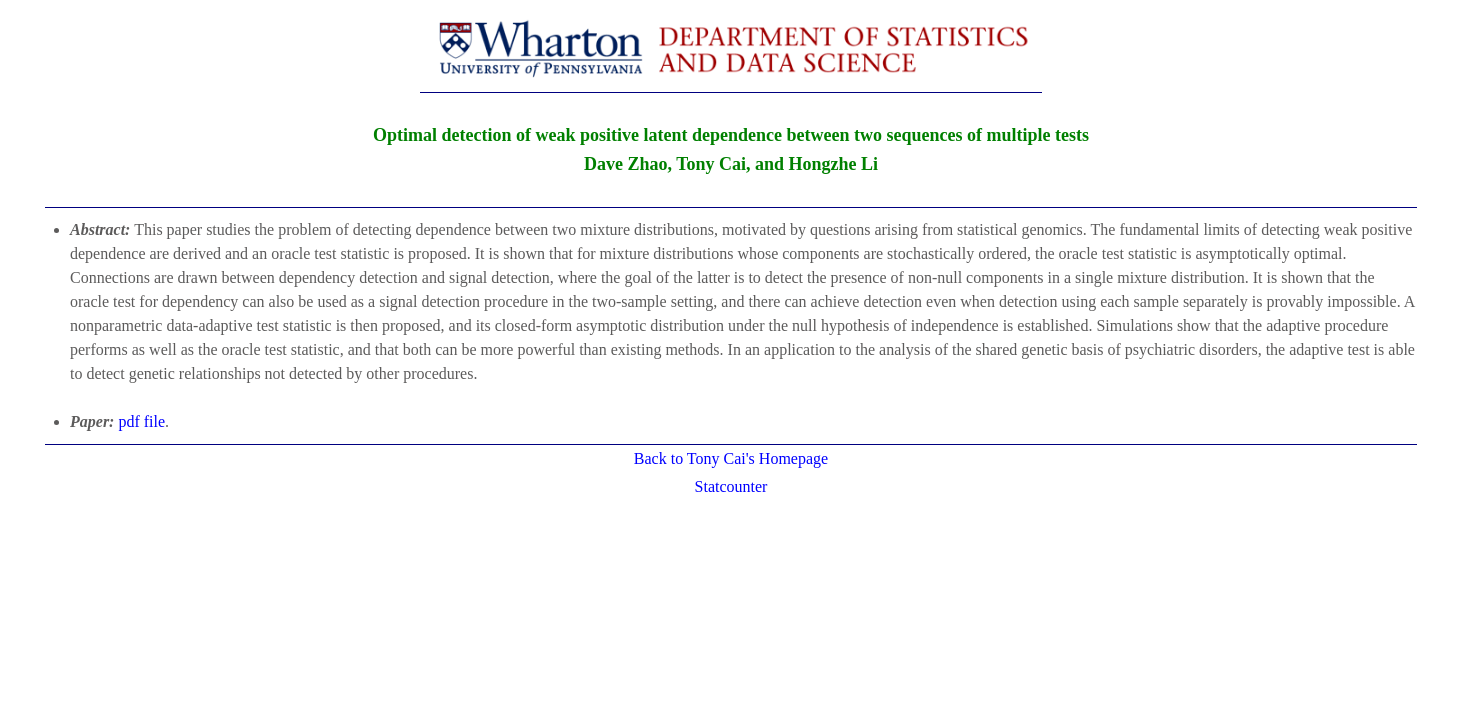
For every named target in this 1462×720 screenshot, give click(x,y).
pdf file (141, 421)
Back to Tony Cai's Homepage (731, 458)
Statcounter (731, 486)
